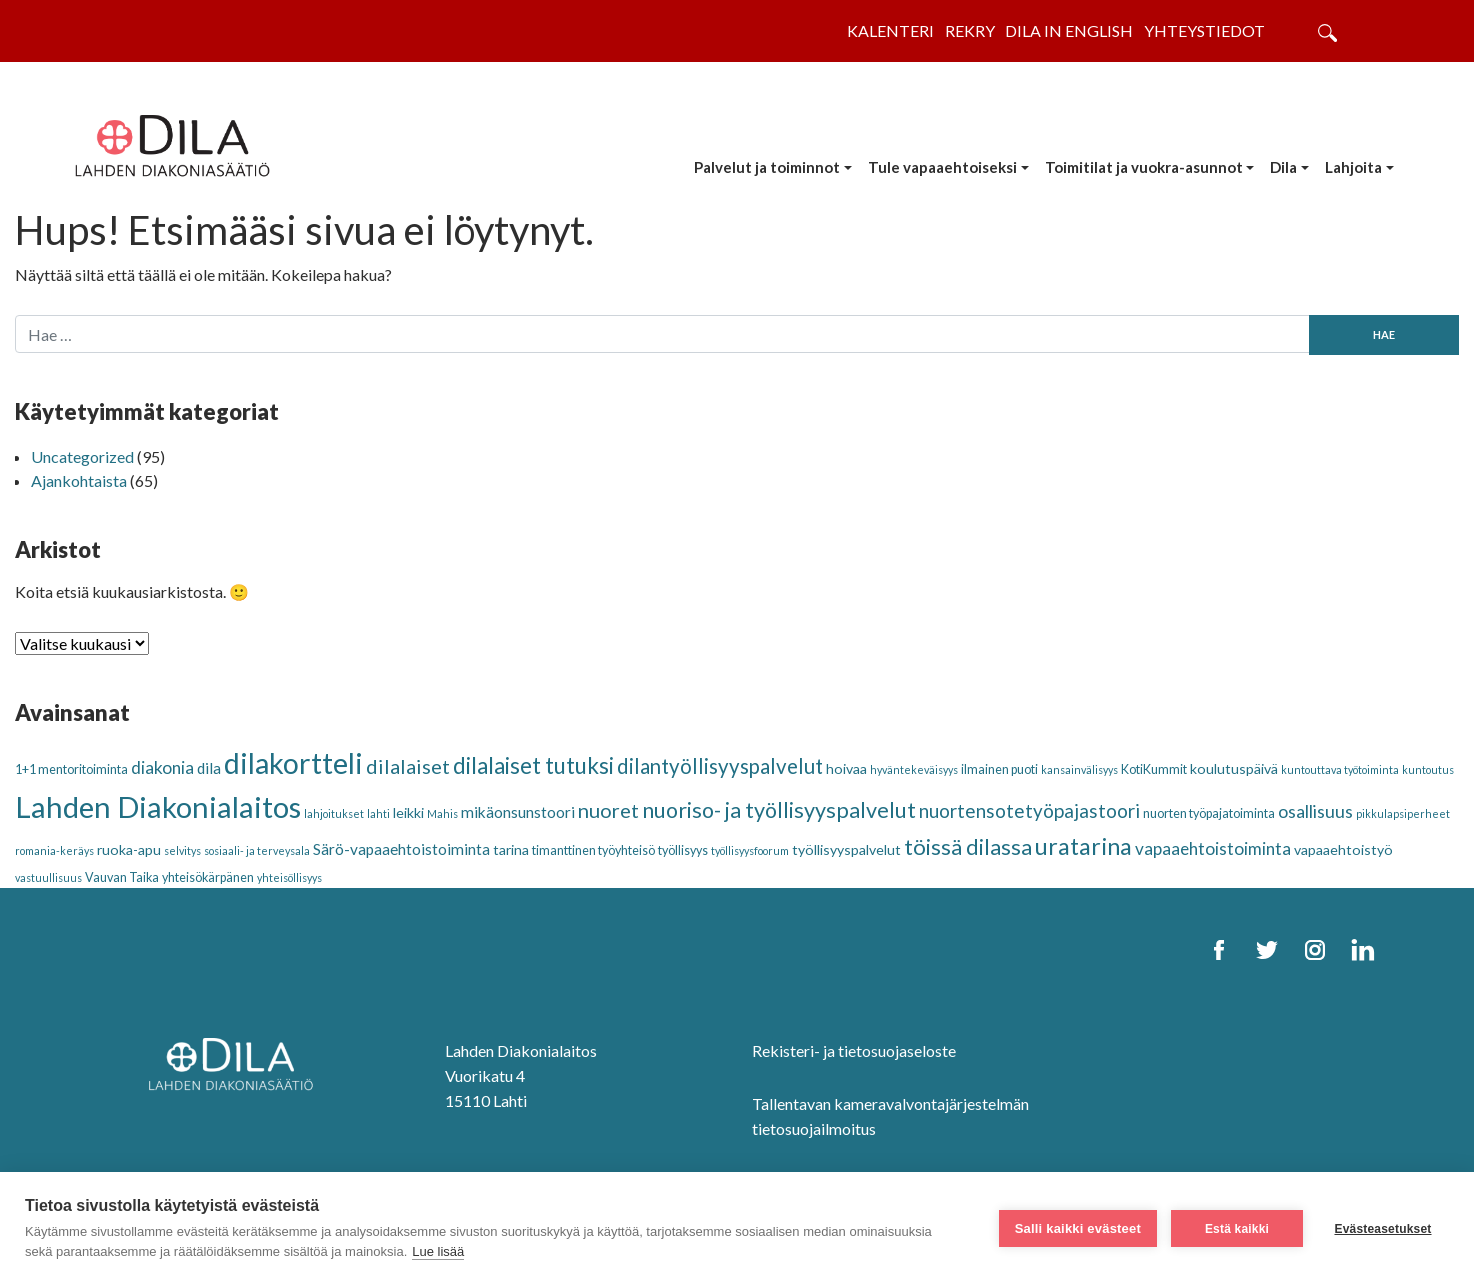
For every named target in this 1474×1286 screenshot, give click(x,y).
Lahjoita (1353, 167)
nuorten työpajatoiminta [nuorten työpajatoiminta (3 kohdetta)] (1209, 813)
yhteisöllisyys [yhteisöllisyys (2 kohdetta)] (289, 877)
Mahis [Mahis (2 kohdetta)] (442, 813)
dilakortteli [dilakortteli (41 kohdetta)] (293, 763)
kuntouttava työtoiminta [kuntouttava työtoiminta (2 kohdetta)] (1340, 769)
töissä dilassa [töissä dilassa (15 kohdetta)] (968, 846)
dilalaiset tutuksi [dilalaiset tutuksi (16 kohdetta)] (533, 765)
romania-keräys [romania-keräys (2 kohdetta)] (54, 850)
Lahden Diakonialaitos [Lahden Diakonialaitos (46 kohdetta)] (158, 806)
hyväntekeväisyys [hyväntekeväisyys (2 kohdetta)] (914, 769)
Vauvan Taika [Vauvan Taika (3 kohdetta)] (122, 877)
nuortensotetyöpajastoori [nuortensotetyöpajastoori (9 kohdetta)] (1029, 810)
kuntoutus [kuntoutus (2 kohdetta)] (1428, 769)
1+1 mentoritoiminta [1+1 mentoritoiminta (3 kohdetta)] (71, 769)
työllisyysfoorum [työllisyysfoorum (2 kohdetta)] (750, 850)
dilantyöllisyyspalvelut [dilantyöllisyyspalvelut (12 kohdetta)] (720, 766)
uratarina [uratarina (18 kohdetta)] (1083, 846)
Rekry (970, 30)
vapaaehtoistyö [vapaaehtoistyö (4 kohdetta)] (1343, 849)
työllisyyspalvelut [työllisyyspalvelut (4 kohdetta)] (846, 849)
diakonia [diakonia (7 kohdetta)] (162, 767)
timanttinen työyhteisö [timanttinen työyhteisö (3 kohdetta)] (593, 850)
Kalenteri (890, 30)
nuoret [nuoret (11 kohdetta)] (608, 810)
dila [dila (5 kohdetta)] (209, 768)
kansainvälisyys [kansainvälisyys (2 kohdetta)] (1079, 769)
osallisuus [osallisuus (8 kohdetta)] (1315, 811)
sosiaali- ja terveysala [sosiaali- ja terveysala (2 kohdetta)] (257, 850)
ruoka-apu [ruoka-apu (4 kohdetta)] (129, 849)
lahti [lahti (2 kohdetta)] (378, 813)
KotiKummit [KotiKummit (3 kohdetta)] (1154, 769)
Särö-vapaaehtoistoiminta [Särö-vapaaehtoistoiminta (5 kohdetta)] (401, 849)
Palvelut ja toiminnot (767, 167)
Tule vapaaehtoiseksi (942, 167)
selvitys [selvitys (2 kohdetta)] (182, 850)
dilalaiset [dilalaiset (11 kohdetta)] (408, 766)
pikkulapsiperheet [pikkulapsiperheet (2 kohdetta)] (1403, 813)
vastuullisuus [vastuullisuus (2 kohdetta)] (48, 877)
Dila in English (1069, 30)
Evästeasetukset (1382, 1229)
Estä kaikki (1237, 1229)
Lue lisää (438, 1251)
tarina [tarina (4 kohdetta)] (511, 849)
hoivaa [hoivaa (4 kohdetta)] (846, 768)
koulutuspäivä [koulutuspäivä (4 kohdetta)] (1234, 768)
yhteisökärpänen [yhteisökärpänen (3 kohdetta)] (208, 877)
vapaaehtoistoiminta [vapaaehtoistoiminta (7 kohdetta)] (1213, 848)
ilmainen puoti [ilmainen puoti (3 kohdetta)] (999, 769)
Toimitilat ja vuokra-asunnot (1144, 167)
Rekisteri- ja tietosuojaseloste (854, 1050)
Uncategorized (82, 456)
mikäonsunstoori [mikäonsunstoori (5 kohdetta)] (518, 812)
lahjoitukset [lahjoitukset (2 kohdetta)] (334, 813)
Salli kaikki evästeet (1078, 1228)
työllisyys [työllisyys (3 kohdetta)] (683, 850)
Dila (1283, 167)
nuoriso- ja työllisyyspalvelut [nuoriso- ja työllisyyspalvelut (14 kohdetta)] (779, 810)
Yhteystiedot (1204, 30)
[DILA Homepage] (237, 1065)
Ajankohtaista (79, 480)
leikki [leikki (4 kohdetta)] (408, 812)
